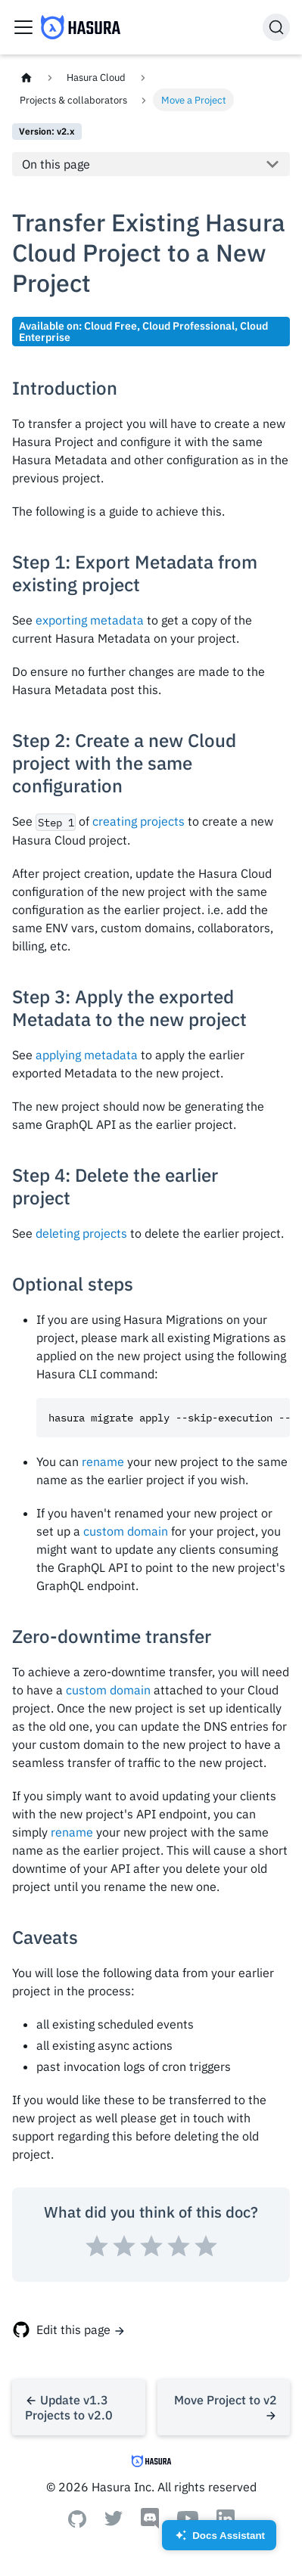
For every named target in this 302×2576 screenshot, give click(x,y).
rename (103, 1461)
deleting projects (81, 1233)
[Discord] (150, 2524)
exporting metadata (90, 620)
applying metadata (87, 1054)
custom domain (125, 1531)
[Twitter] (113, 2521)
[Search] (276, 27)
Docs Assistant (219, 2540)
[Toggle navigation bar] (23, 27)
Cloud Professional (188, 325)
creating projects (138, 821)
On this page (56, 164)
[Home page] (26, 77)
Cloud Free (110, 325)
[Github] (77, 2523)
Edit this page (73, 2329)
